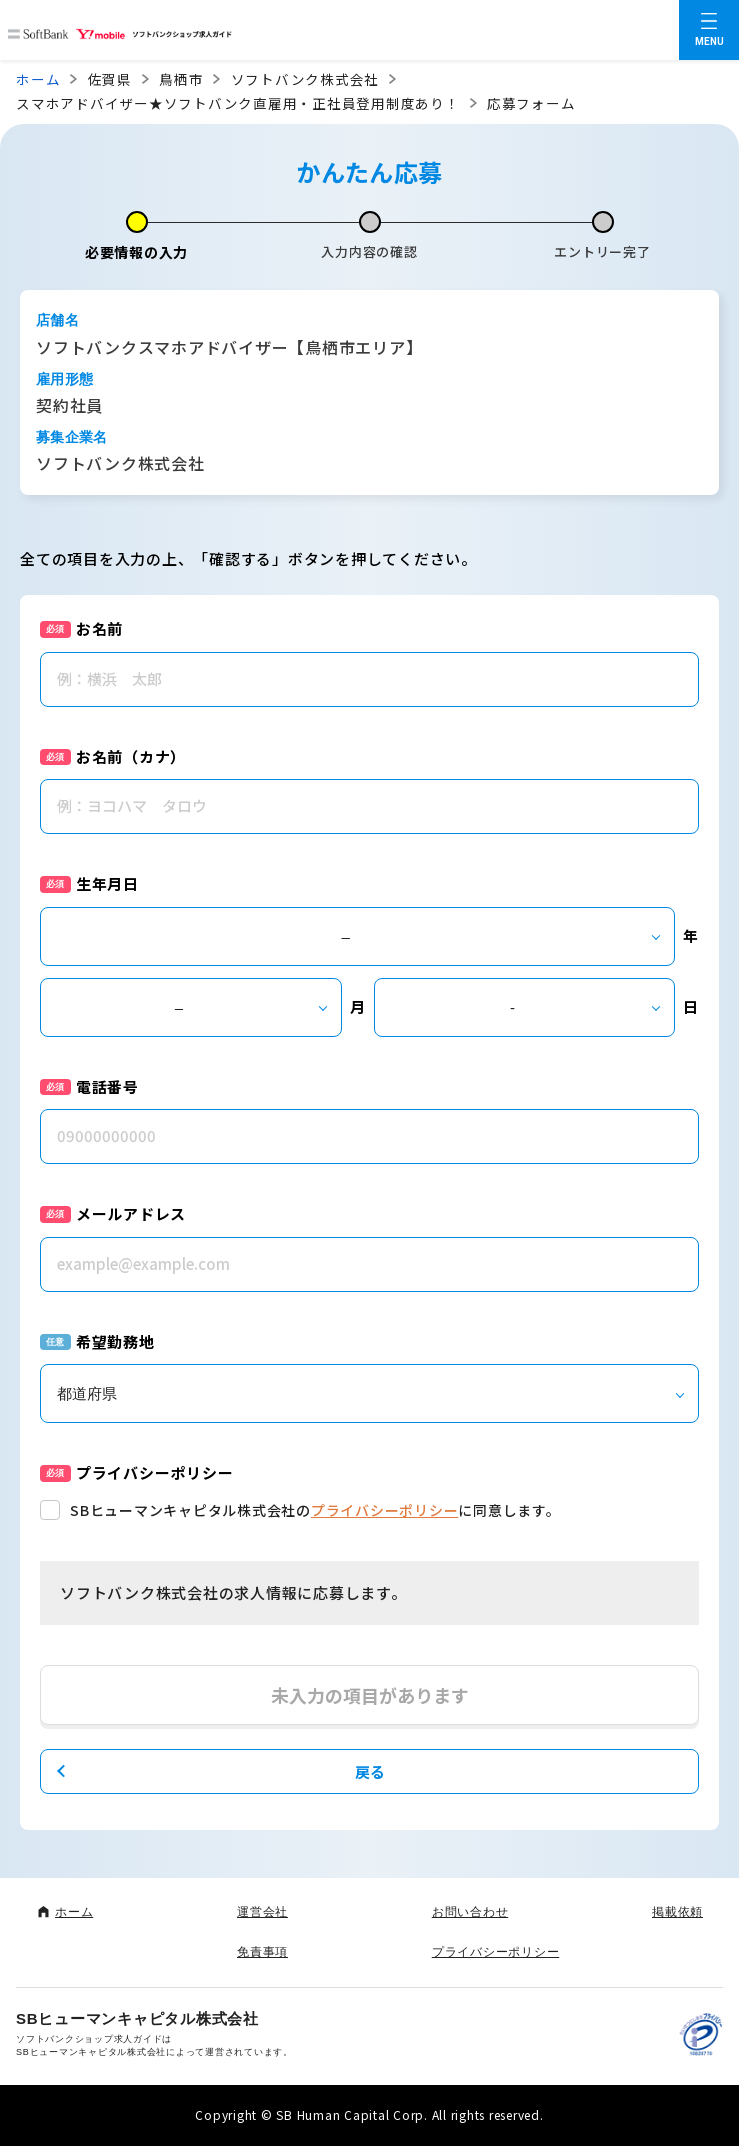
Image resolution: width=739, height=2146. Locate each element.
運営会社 (262, 1912)
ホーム (38, 79)
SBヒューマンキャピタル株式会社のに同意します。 (315, 1510)
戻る (370, 1771)
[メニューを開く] (709, 30)
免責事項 (262, 1952)
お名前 (99, 628)
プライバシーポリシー (385, 1510)
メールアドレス (131, 1213)
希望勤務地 (115, 1341)
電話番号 (107, 1086)
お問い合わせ (470, 1912)
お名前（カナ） (131, 756)
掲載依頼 (677, 1912)
